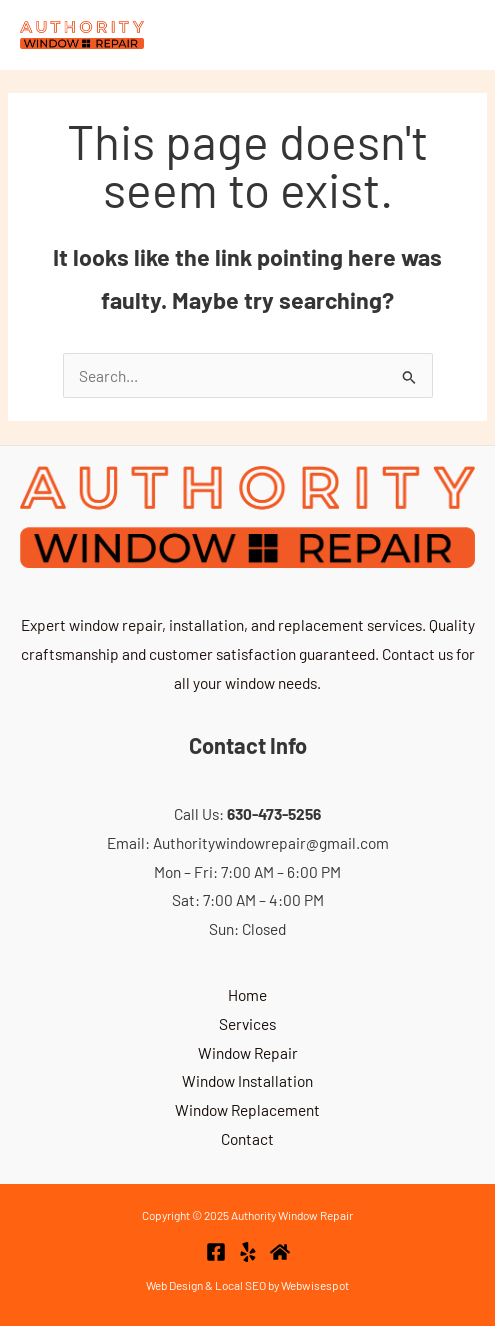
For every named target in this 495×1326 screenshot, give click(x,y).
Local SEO (240, 1285)
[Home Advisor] (280, 1252)
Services (247, 1023)
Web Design (174, 1285)
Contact (247, 1138)
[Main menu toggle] (451, 34)
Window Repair (248, 1052)
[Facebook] (216, 1252)
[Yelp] (248, 1252)
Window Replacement (247, 1109)
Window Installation (247, 1080)
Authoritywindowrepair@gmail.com (271, 842)
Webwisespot (315, 1285)
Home (247, 994)
